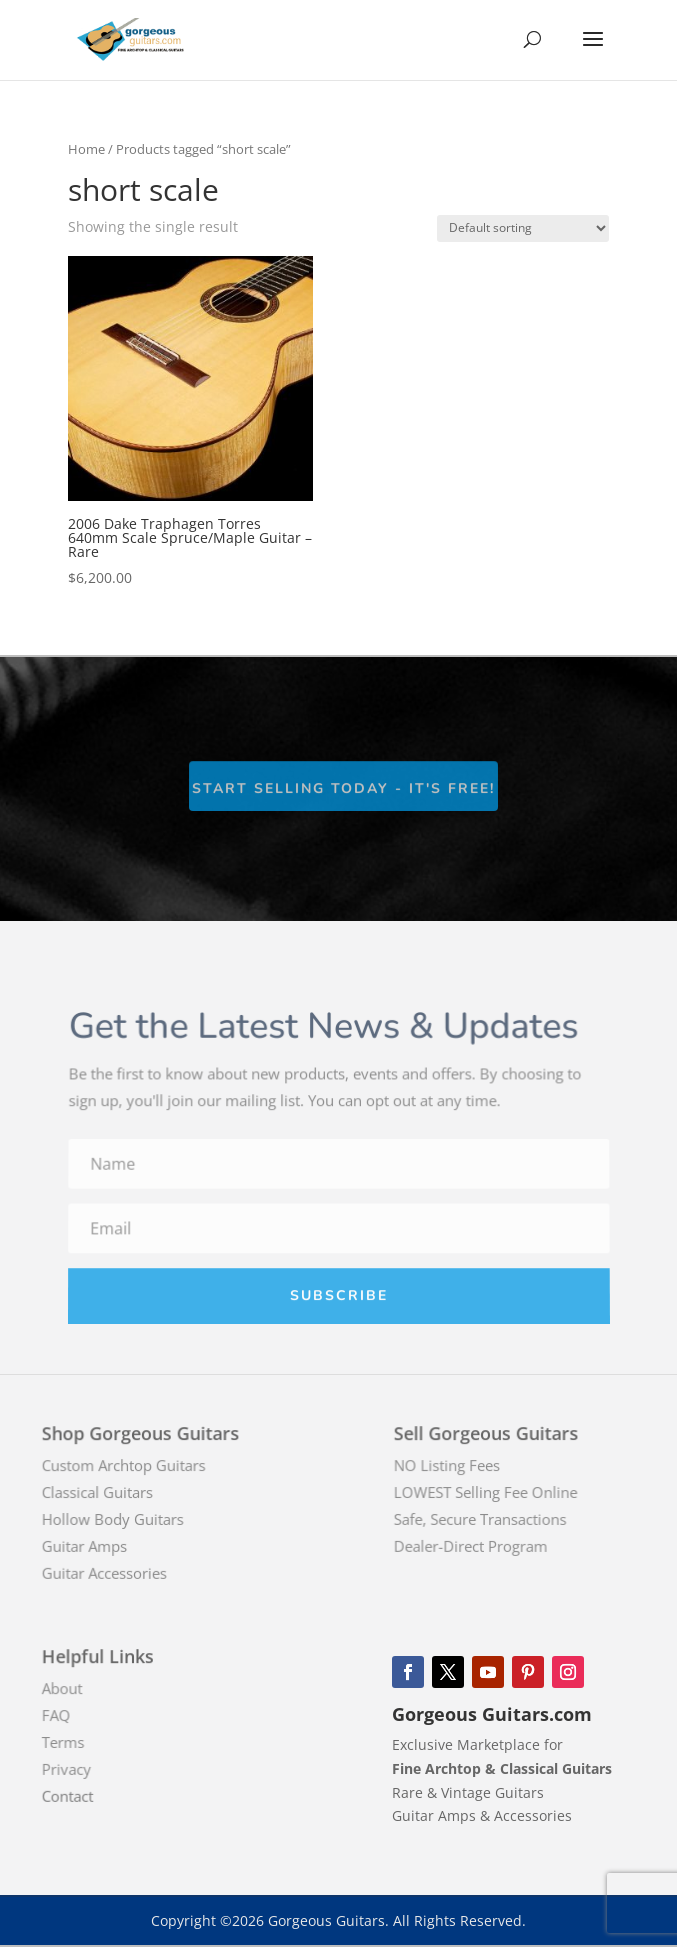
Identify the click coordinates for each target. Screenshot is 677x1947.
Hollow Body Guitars (123, 1519)
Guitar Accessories (115, 1572)
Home (86, 149)
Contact (81, 1795)
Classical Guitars (108, 1493)
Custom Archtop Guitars (133, 1466)
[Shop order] (523, 228)
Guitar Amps (96, 1545)
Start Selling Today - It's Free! (343, 789)
